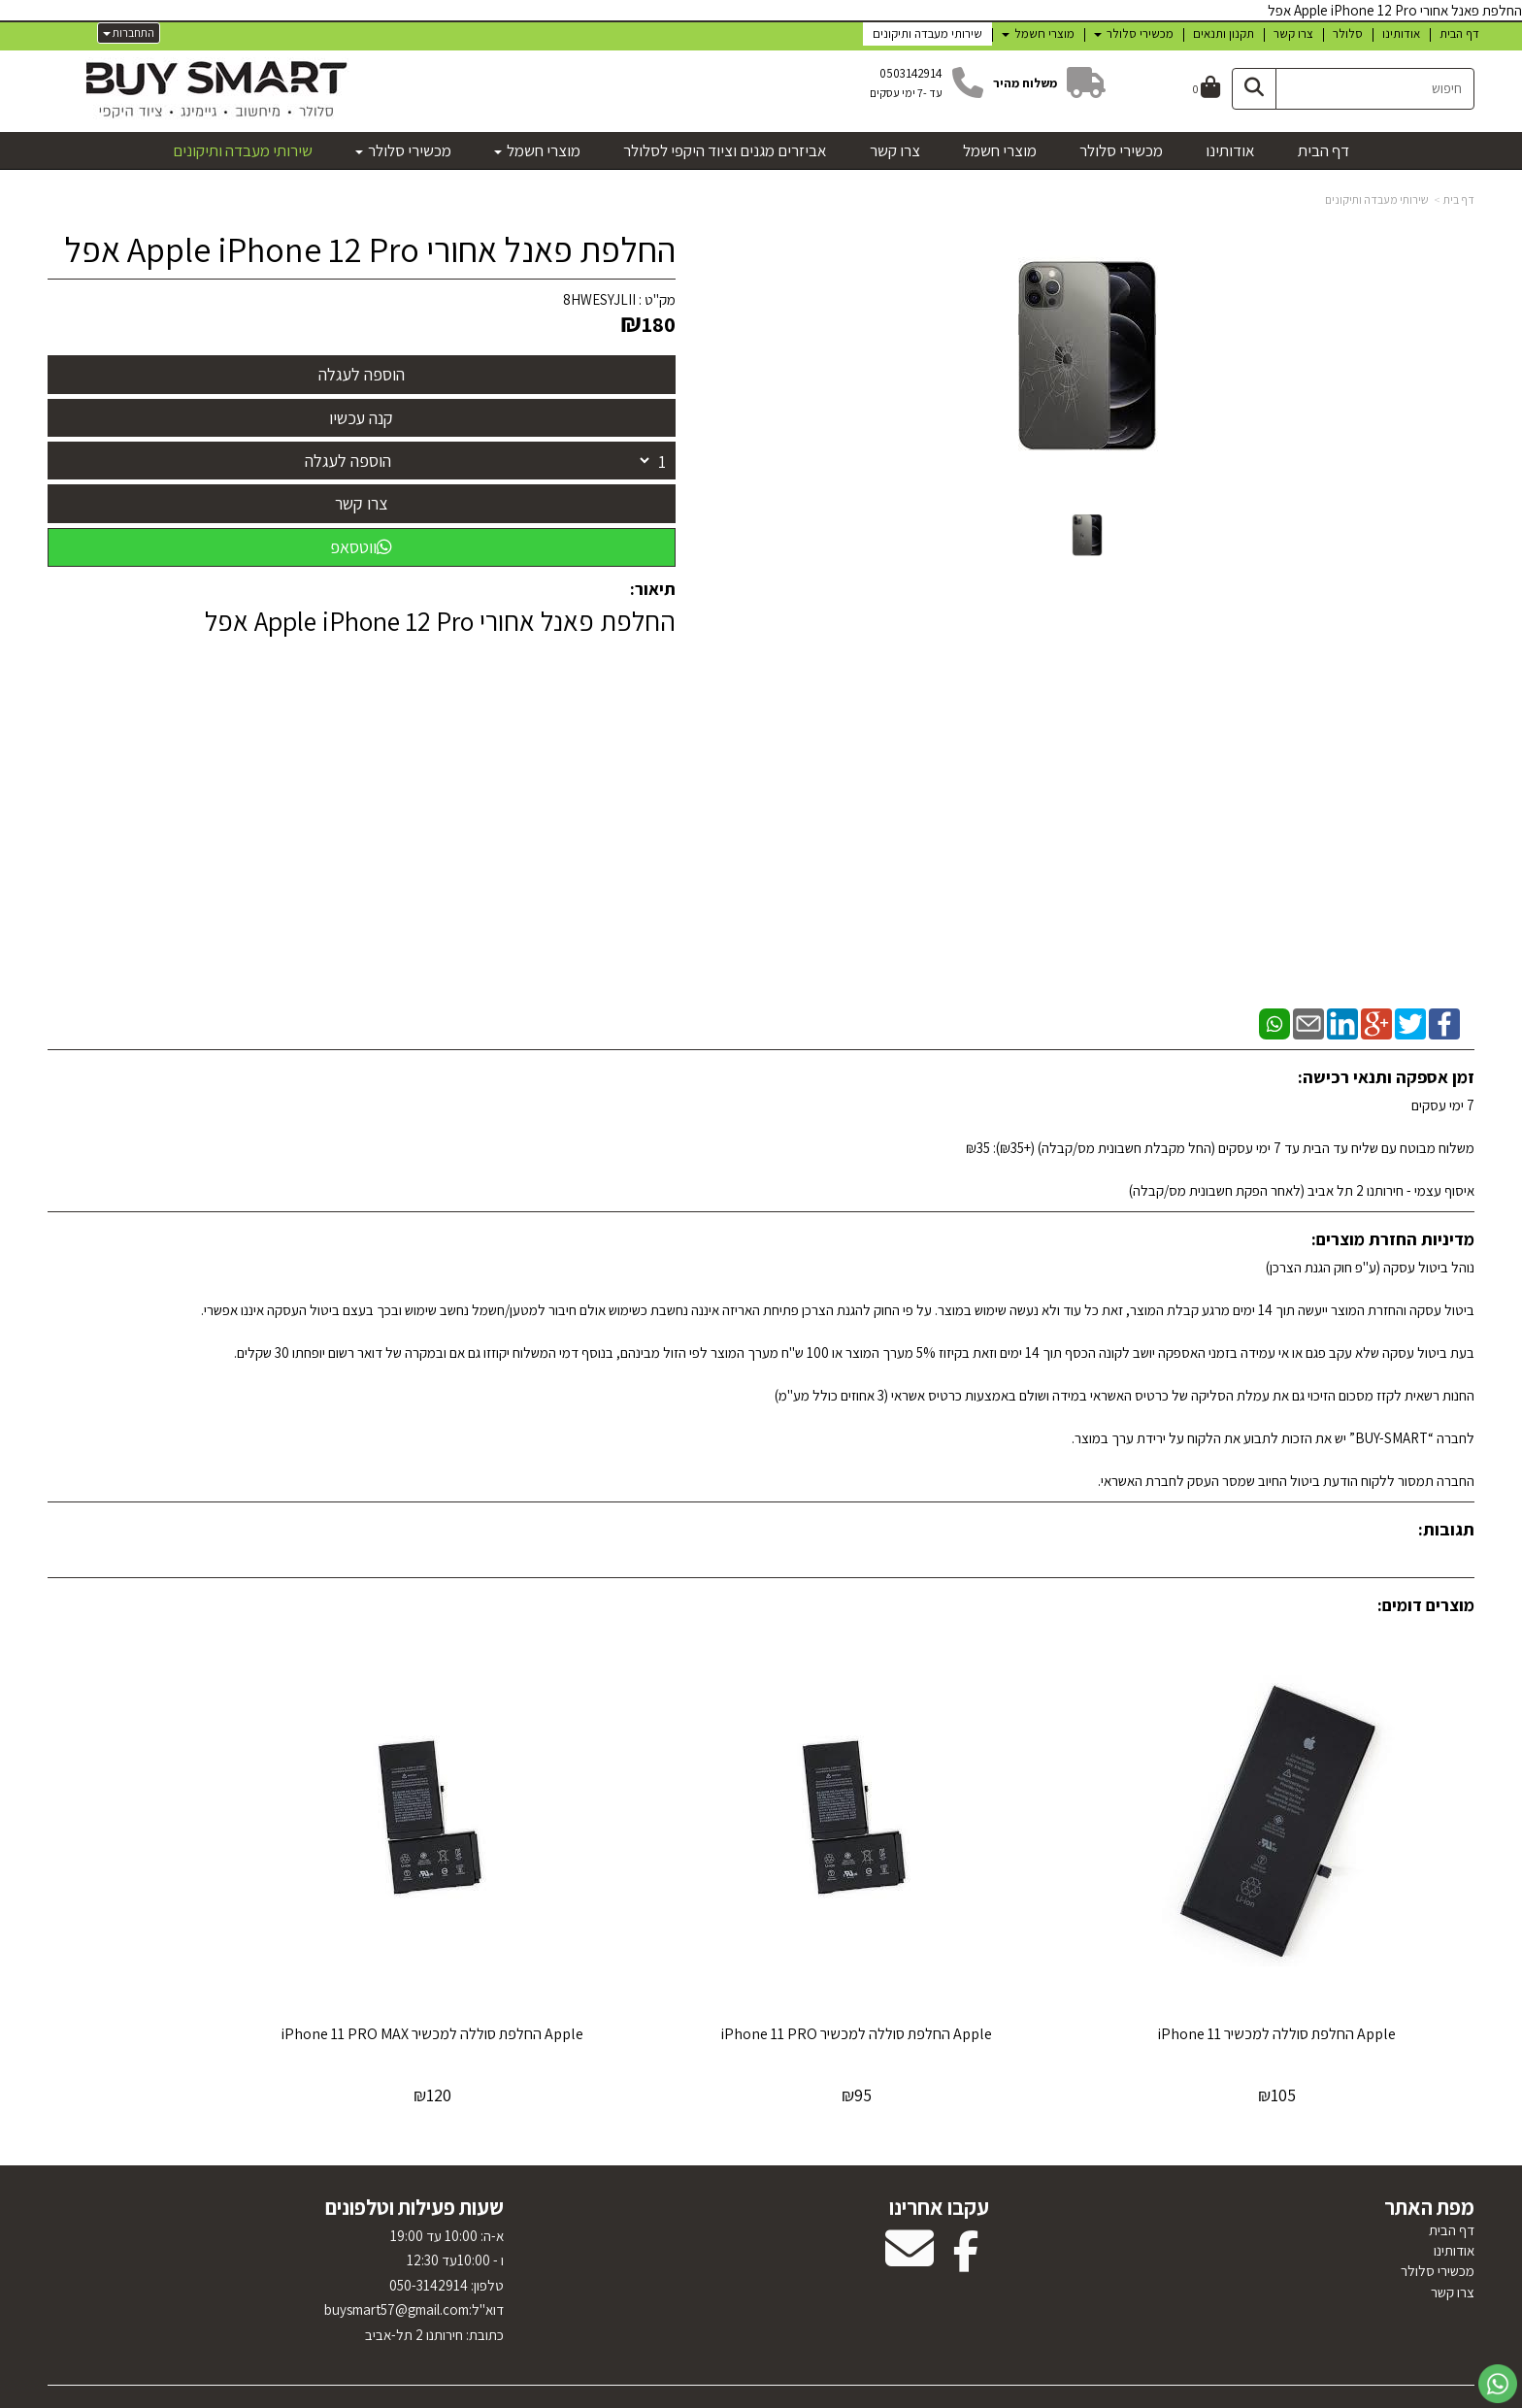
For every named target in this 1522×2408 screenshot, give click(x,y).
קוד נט (736, 2394)
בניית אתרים (696, 2394)
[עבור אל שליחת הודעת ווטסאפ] (1497, 2383)
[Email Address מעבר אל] (909, 2200)
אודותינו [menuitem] (1401, 33)
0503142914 (911, 73)
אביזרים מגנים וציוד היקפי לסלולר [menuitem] (725, 150)
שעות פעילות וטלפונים (414, 2147)
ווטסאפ (361, 547)
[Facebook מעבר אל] (966, 2200)
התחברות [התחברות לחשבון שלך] (128, 32)
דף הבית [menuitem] (1459, 33)
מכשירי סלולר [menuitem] (1134, 33)
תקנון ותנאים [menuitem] (1223, 33)
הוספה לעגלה (348, 460)
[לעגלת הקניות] (1206, 89)
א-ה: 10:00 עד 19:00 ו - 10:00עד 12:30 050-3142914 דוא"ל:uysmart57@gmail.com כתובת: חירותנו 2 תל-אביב (414, 2224)
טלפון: (486, 2224)
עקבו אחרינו (939, 2147)
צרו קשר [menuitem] (1293, 33)
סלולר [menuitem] (1348, 33)
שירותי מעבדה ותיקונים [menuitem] (927, 33)
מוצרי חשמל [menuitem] (1038, 33)
